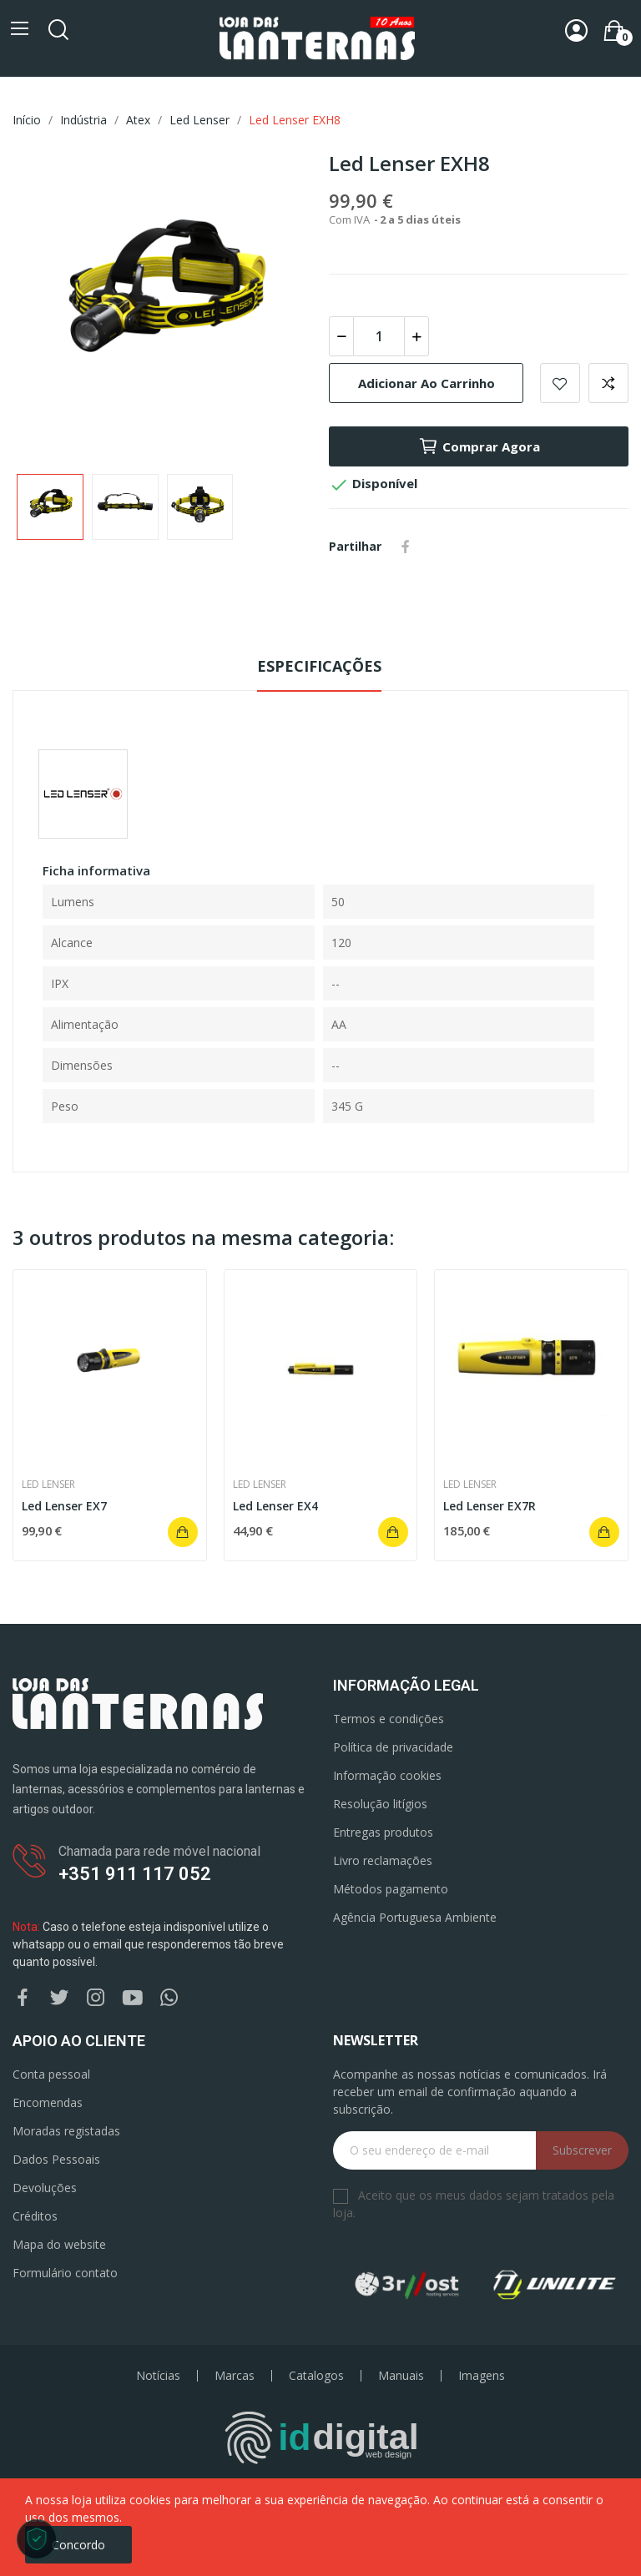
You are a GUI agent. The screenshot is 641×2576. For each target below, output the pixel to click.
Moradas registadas (66, 2131)
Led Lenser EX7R (489, 1506)
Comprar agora (479, 446)
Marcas (235, 2376)
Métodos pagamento (390, 1889)
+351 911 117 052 (134, 1873)
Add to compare (608, 383)
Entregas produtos (383, 1832)
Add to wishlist (560, 383)
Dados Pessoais (56, 2159)
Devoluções (45, 2187)
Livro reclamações (382, 1860)
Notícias (158, 2376)
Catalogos (316, 2376)
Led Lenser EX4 (275, 1506)
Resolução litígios (380, 1804)
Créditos (35, 2216)
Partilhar (405, 546)
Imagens (481, 2376)
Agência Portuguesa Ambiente (415, 1917)
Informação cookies (387, 1775)
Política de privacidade (393, 1747)
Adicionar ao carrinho (426, 383)
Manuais (401, 2376)
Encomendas (48, 2102)
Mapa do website (59, 2244)
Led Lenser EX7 (64, 1506)
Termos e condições (388, 1719)
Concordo (78, 2545)
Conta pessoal (51, 2074)
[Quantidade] (379, 336)
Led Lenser (48, 1485)
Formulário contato (65, 2273)
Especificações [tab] (319, 666)
